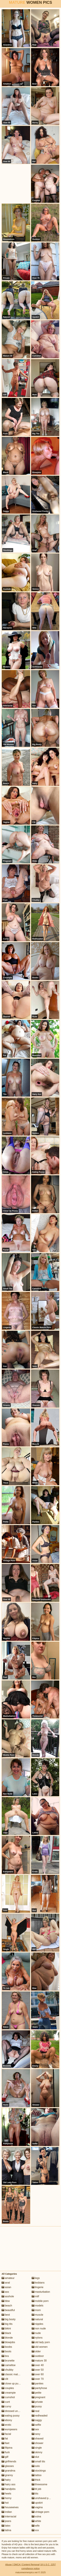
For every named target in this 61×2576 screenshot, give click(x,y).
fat (5, 2438)
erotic (6, 2424)
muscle (37, 2314)
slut (35, 2456)
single (37, 2447)
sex (35, 2429)
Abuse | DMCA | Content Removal (22, 2564)
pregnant (38, 2397)
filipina (7, 2447)
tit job (36, 2489)
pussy (37, 2406)
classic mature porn (14, 2374)
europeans (9, 2429)
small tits (38, 2461)
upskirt (37, 2502)
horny (6, 2498)
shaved (37, 2438)
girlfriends (9, 2461)
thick (36, 2479)
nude (36, 2333)
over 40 (38, 2365)
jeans (6, 2521)
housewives (10, 2507)
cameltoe (8, 2365)
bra (5, 2356)
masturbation (41, 2291)
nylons (37, 2337)
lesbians (38, 2282)
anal (6, 2282)
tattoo (36, 2475)
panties (37, 2383)
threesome (39, 2484)
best (6, 2314)
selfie (36, 2424)
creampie (9, 2392)
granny (7, 2475)
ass (5, 2291)
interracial (9, 2516)
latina (6, 2530)
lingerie (37, 2287)
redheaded (39, 2415)
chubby (7, 2369)
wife (36, 2525)
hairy (6, 2479)
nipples (37, 2323)
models (37, 2305)
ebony (7, 2420)
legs (36, 2278)
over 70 (38, 2379)
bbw (6, 2301)
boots (6, 2351)
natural (37, 2319)
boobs (7, 2346)
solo (36, 2466)
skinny (37, 2452)
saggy (37, 2420)
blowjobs (8, 2342)
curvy (6, 2406)
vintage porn (40, 2511)
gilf (5, 2456)
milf (35, 2296)
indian (7, 2511)
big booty (8, 2319)
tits (35, 2493)
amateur (8, 2278)
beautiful (8, 2310)
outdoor (38, 2356)
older (36, 2351)
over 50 (38, 2369)
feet (5, 2443)
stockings (39, 2470)
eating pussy (11, 2415)
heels (6, 2493)
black (6, 2333)
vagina (37, 2507)
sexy (36, 2434)
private (37, 2401)
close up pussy (12, 2383)
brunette (8, 2360)
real (35, 2411)
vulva (36, 2516)
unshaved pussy (43, 2498)
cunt (6, 2401)
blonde (7, 2337)
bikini (6, 2328)
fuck (6, 2452)
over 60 (38, 2374)
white (36, 2521)
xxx (35, 2530)
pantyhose (39, 2388)
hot (5, 2502)
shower (37, 2443)
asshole (8, 2296)
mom (36, 2310)
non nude (39, 2328)
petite (36, 2392)
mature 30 (39, 2360)
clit (5, 2379)
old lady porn (41, 2342)
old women (40, 2346)
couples (8, 2388)
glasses (8, 2466)
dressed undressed (14, 2411)
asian (6, 2287)
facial (6, 2434)
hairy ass (8, 2484)
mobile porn (40, 2301)
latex (6, 2525)
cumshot (8, 2397)
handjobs (8, 2489)
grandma (8, 2470)
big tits (7, 2323)
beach (7, 2305)
